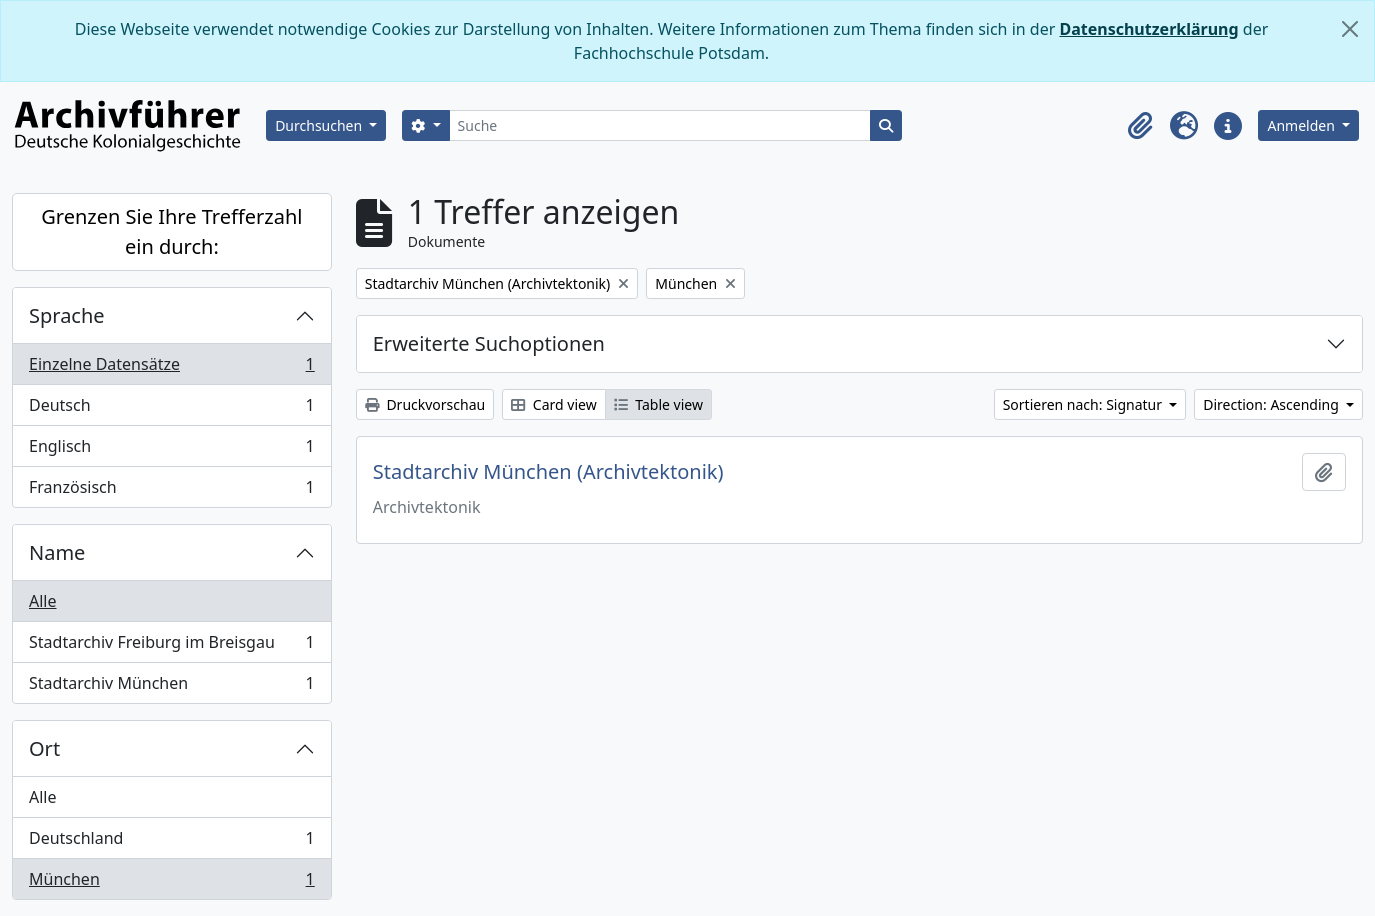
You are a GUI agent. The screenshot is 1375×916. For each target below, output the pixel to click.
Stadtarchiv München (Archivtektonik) (548, 472)
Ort (44, 748)
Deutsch (171, 409)
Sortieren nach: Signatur (1084, 404)
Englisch (171, 450)
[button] (1140, 126)
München (171, 883)
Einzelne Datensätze (171, 368)
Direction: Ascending (1272, 404)
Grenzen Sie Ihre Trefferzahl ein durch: (171, 231)
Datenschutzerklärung (1148, 29)
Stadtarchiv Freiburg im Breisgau (171, 646)
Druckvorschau (425, 404)
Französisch (171, 491)
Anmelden (1302, 125)
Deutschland (171, 842)
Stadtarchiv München (171, 687)
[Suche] (660, 125)
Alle (43, 601)
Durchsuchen (320, 125)
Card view (553, 404)
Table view (658, 404)
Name (57, 552)
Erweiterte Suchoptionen (489, 343)
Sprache (67, 315)
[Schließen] (1350, 29)
